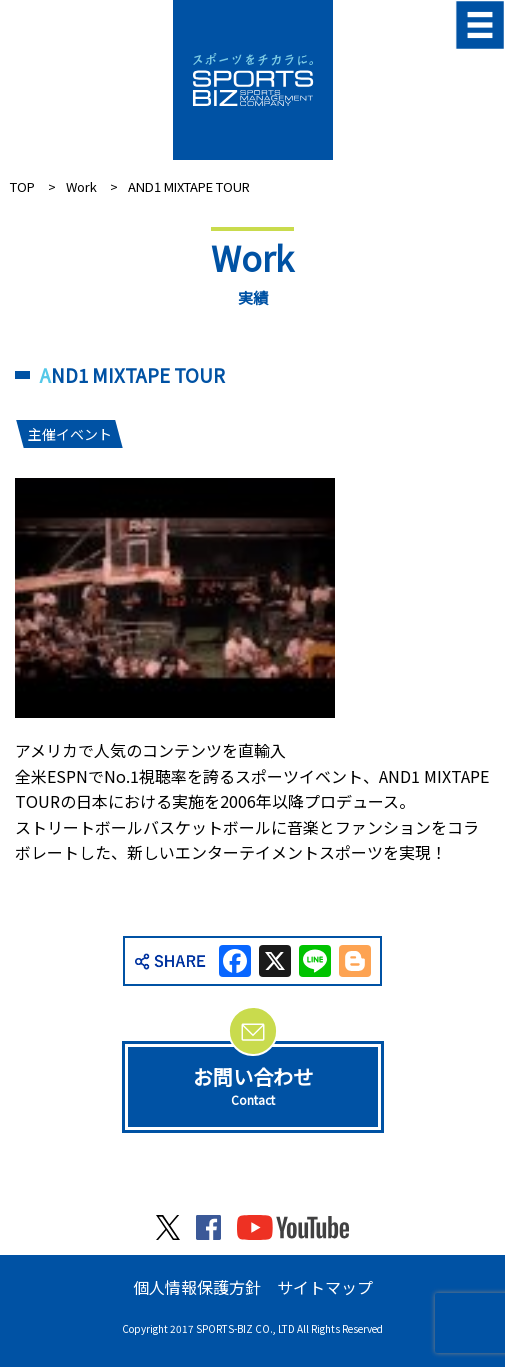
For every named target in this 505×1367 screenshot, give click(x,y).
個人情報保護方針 (197, 1287)
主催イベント (69, 434)
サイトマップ (325, 1287)
